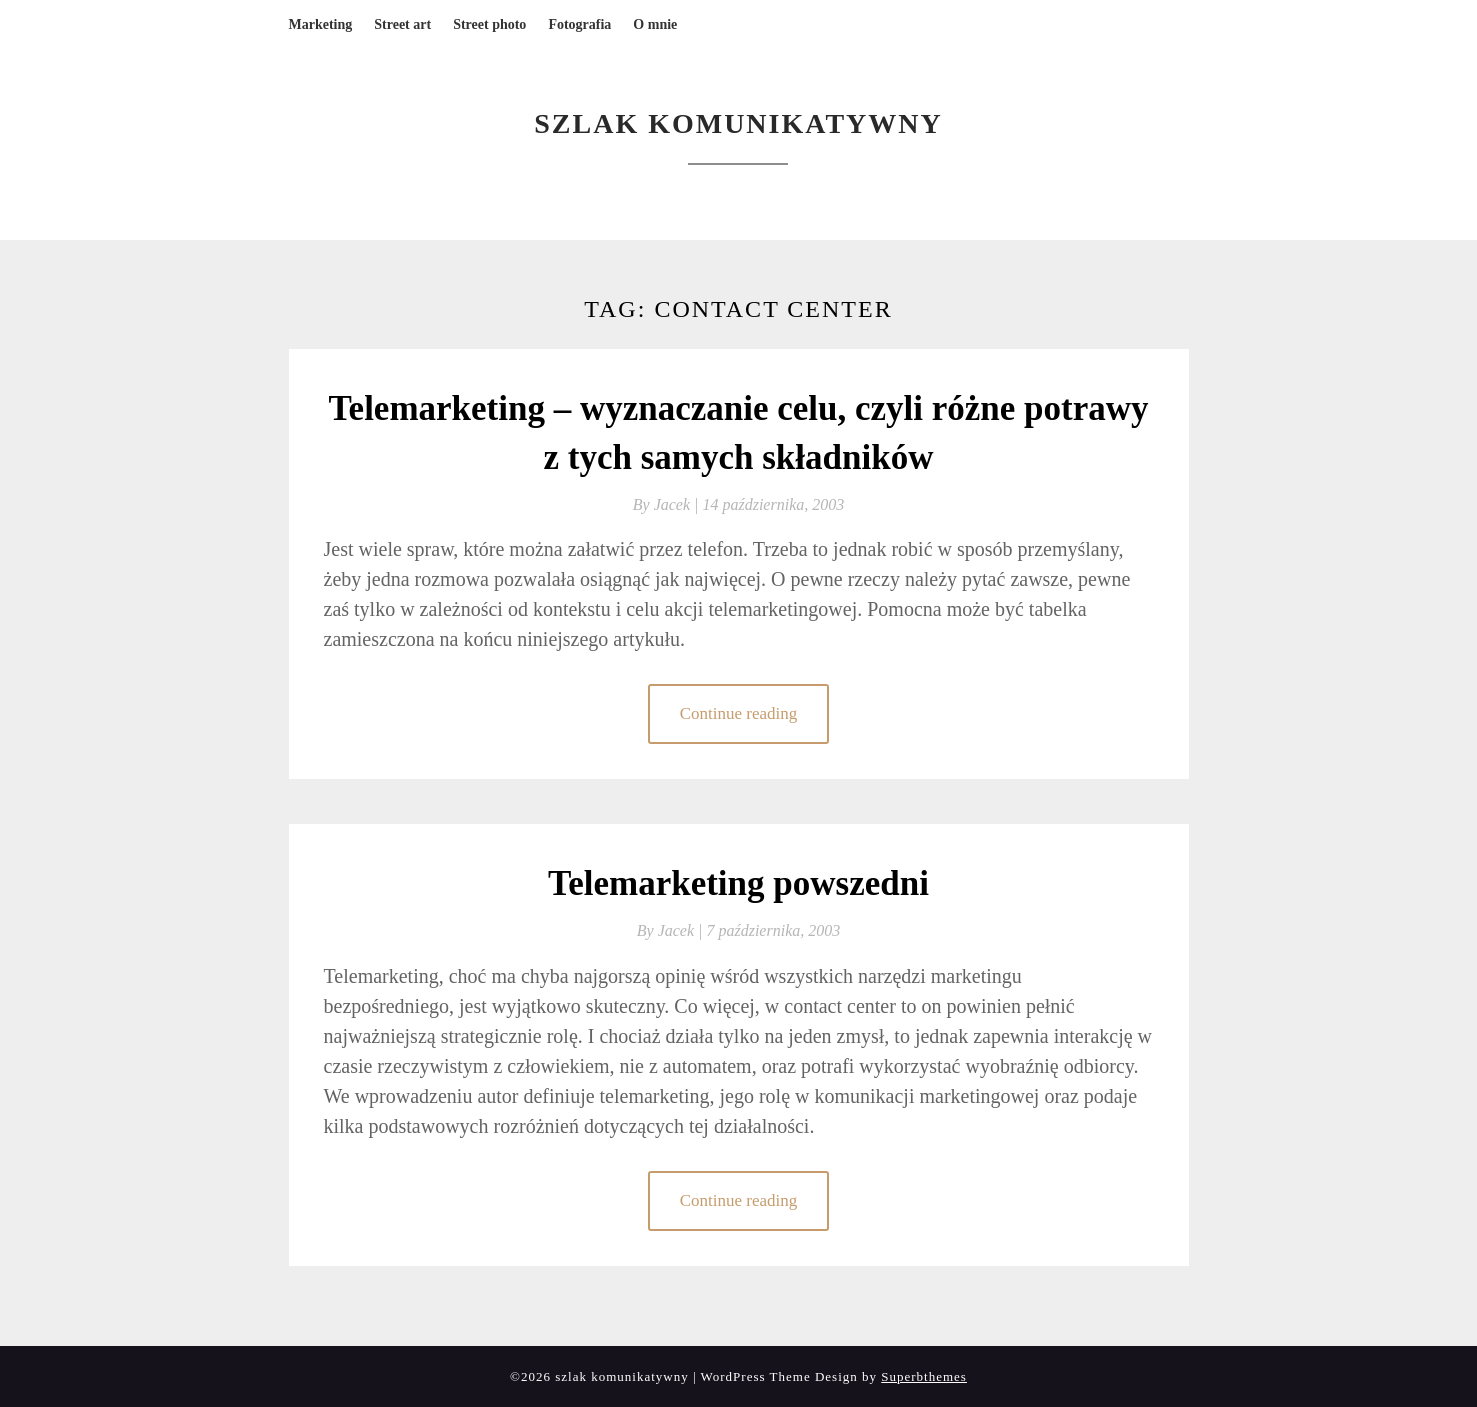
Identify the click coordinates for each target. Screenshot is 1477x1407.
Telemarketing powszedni (738, 883)
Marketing (321, 24)
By (668, 504)
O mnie (655, 24)
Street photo (489, 24)
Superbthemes (924, 1376)
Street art (402, 24)
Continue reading (739, 713)
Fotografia (579, 24)
